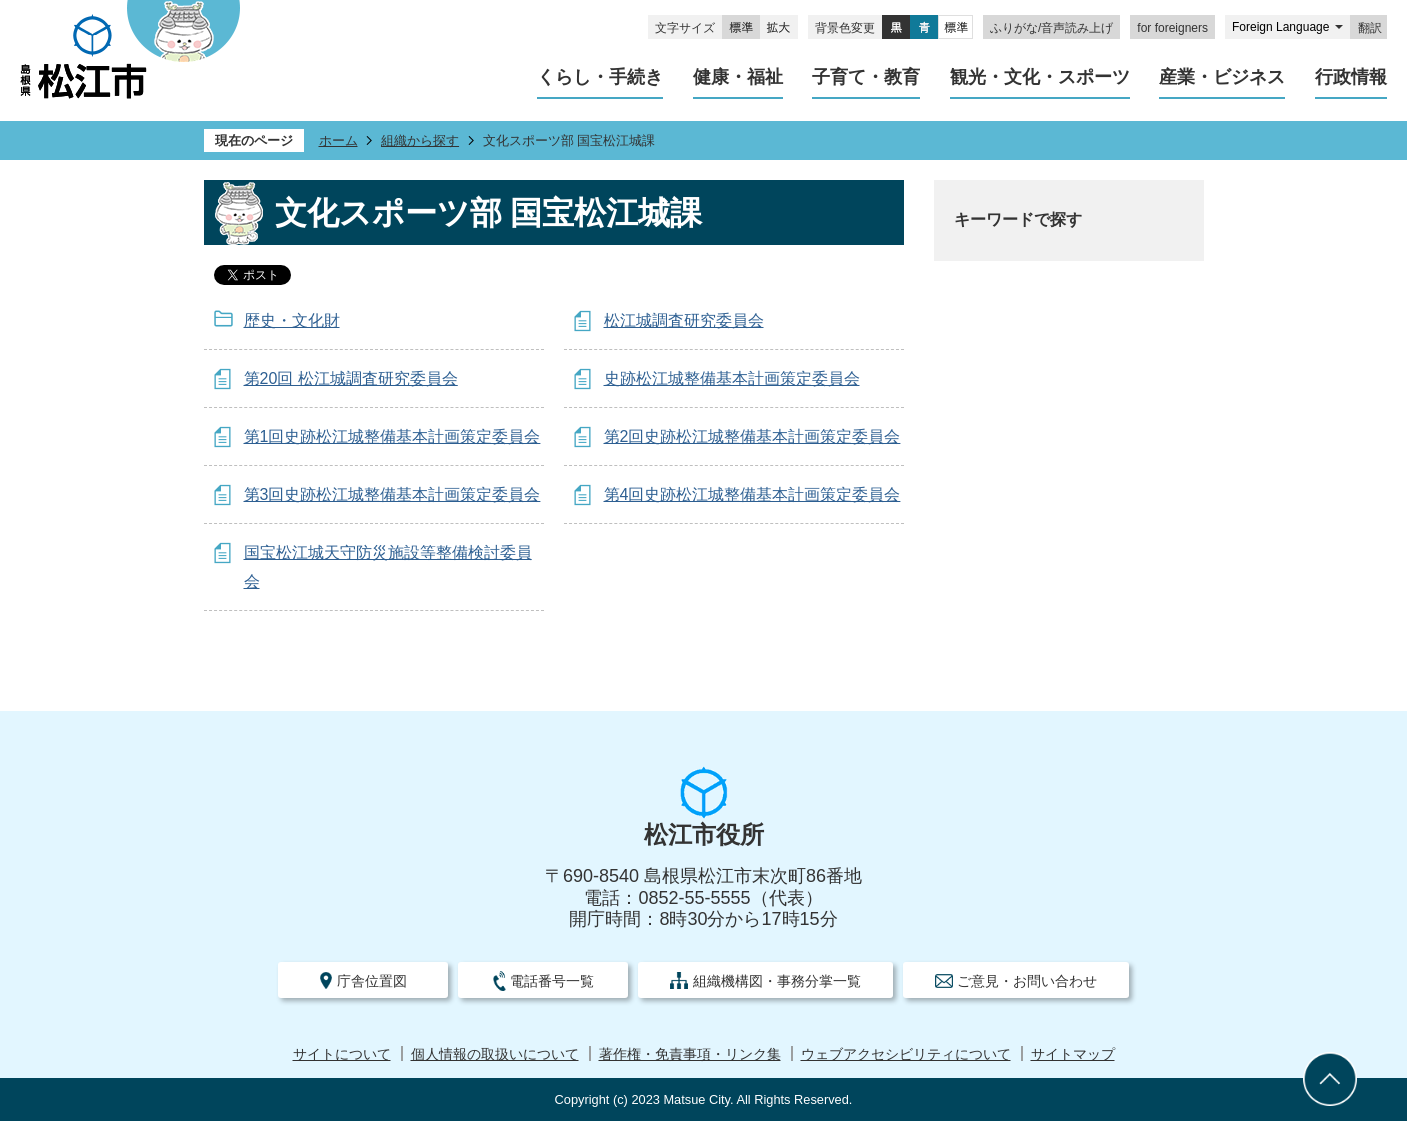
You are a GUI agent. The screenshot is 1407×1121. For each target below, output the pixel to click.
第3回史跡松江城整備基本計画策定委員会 (392, 494)
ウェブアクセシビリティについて (906, 1054)
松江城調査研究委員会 (684, 320)
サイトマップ (1073, 1054)
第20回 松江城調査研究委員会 (351, 378)
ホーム (338, 140)
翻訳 (1370, 28)
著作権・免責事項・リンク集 (690, 1054)
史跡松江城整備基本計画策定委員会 (732, 378)
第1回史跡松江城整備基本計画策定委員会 (392, 436)
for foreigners (1172, 28)
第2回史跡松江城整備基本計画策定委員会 (752, 436)
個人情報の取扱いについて (495, 1054)
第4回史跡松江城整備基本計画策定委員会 (752, 494)
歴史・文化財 (292, 320)
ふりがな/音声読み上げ (1051, 28)
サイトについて (342, 1054)
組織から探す (420, 140)
